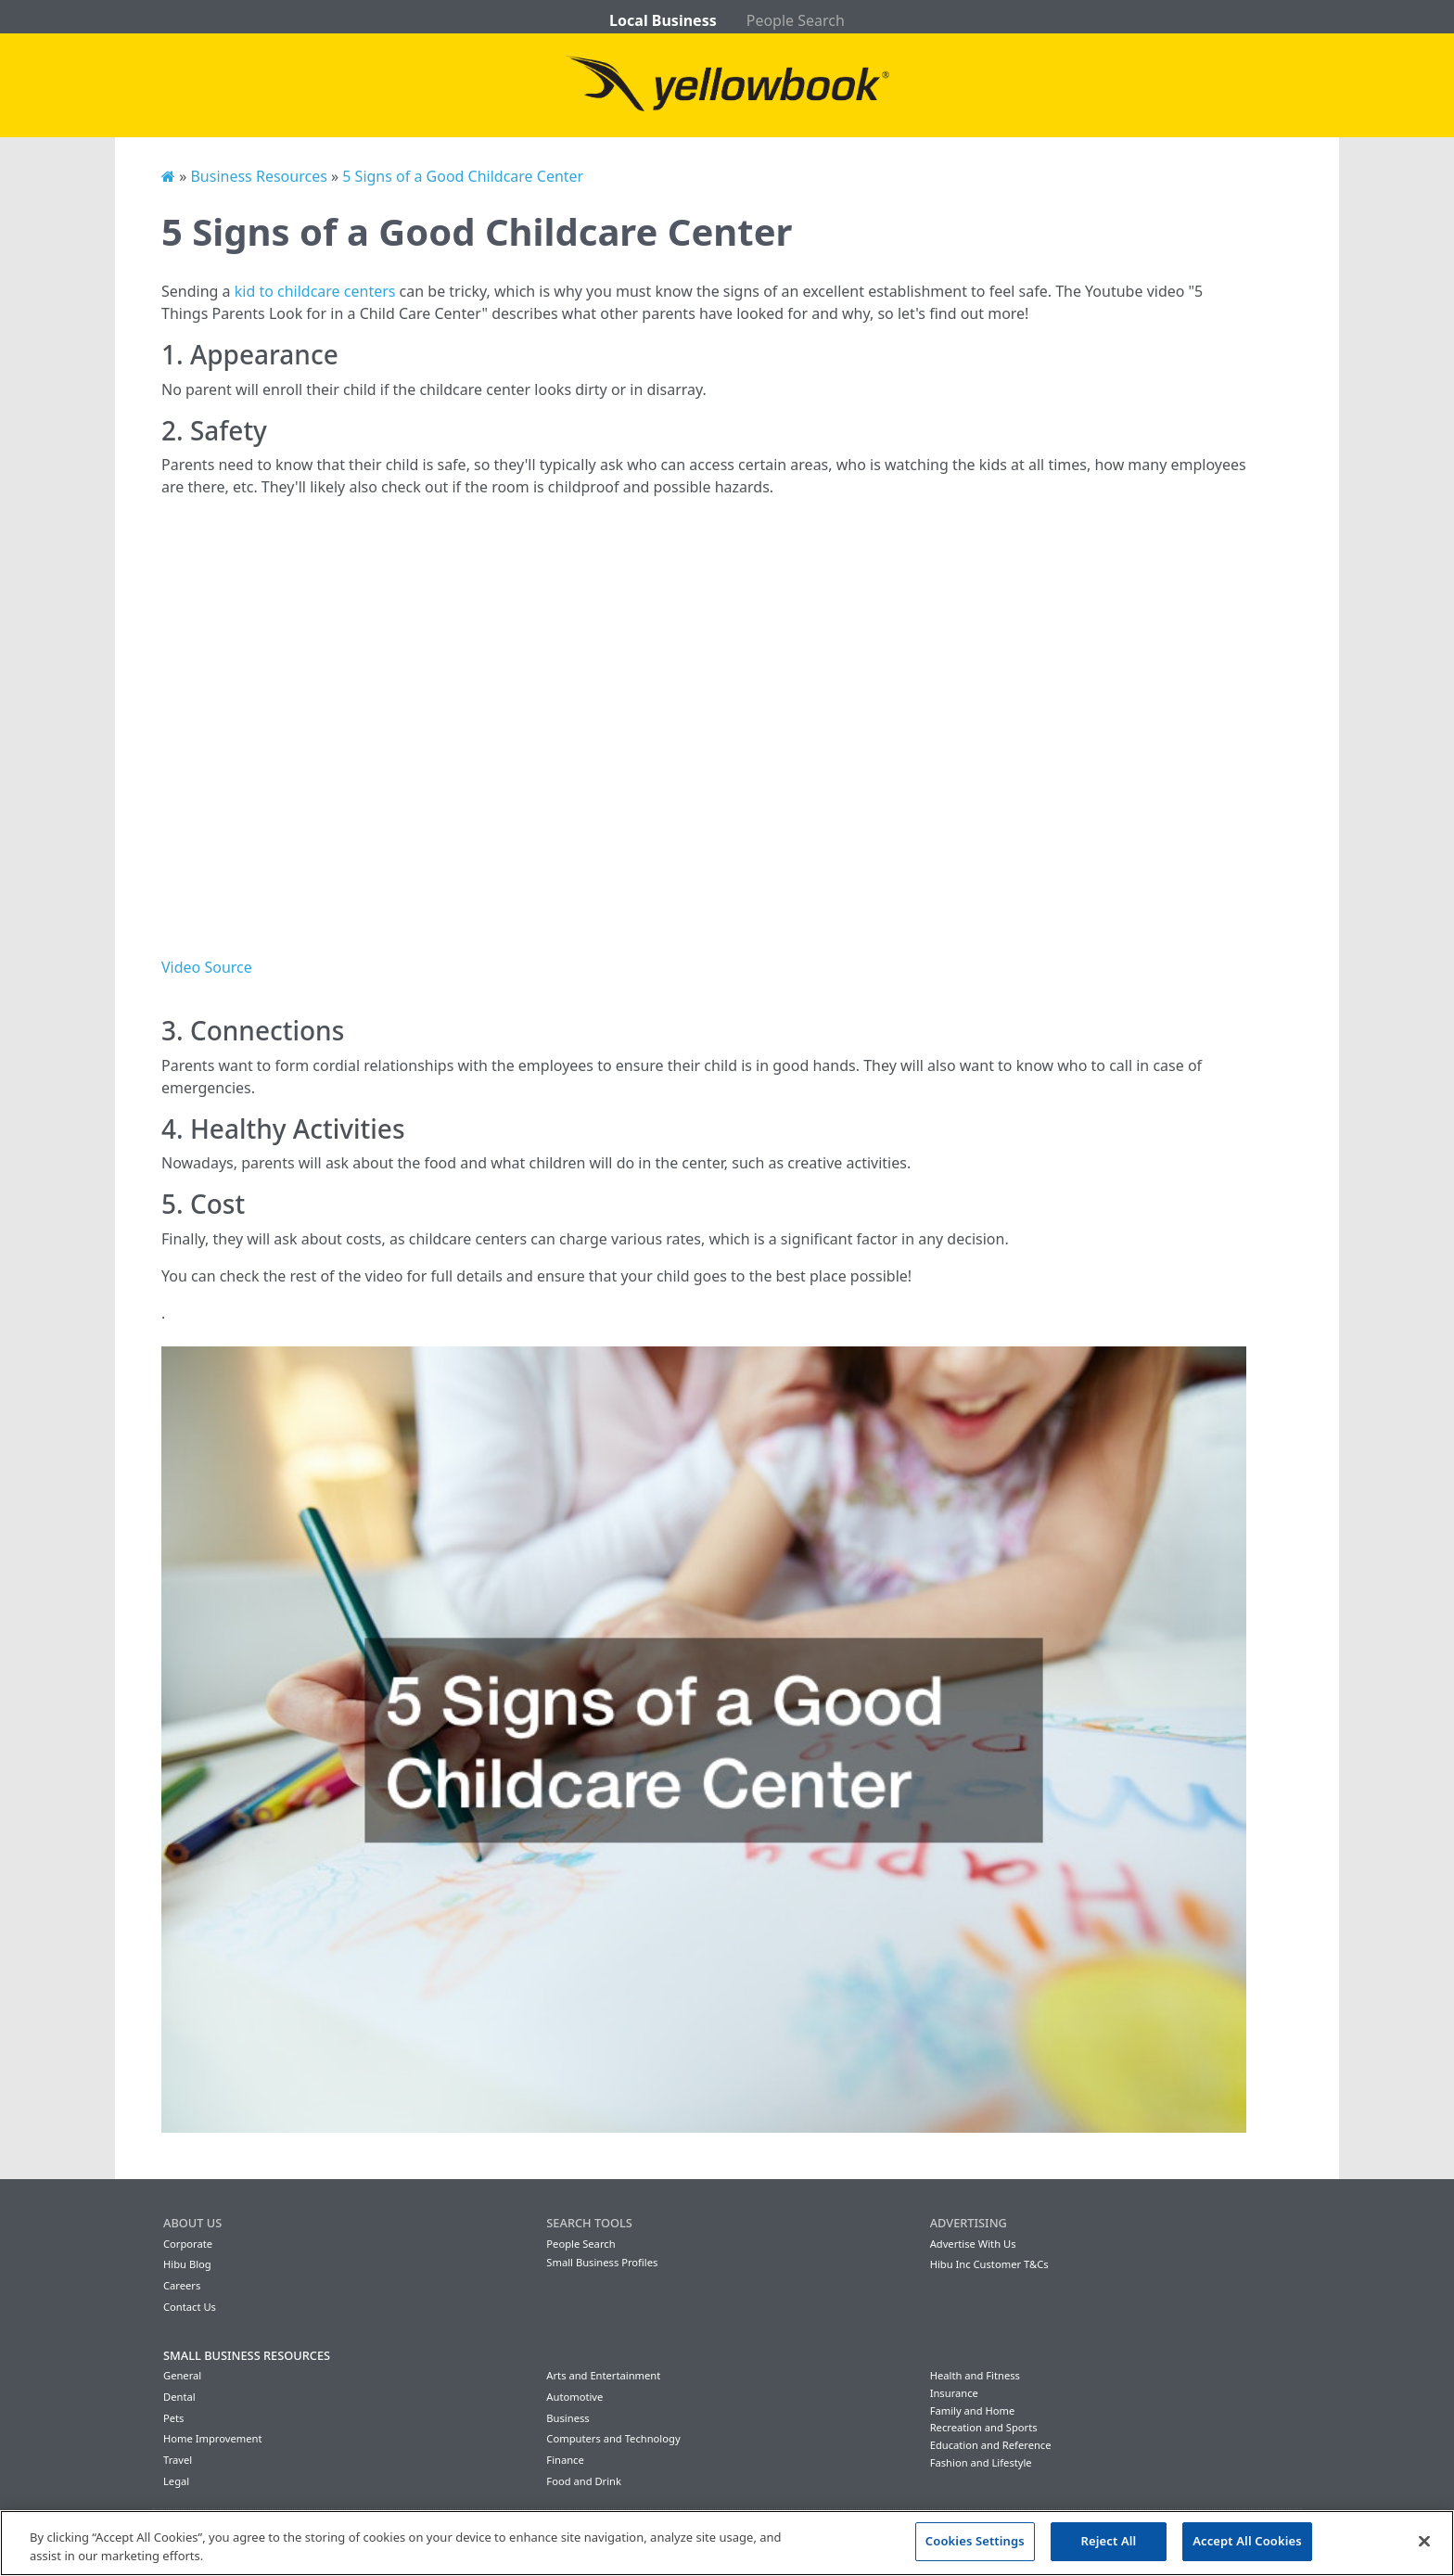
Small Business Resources (246, 2355)
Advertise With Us (973, 2244)
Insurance (954, 2393)
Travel (177, 2460)
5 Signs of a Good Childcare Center (462, 176)
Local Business (663, 20)
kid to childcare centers (315, 291)
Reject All (1109, 2540)
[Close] (1424, 2540)
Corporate (187, 2244)
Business (567, 2418)
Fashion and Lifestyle (981, 2462)
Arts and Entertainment (603, 2375)
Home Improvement (212, 2438)
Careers (181, 2285)
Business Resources (258, 176)
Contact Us (189, 2307)
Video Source (206, 967)
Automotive (574, 2397)
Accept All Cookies (1247, 2540)
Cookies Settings (975, 2540)
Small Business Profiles (601, 2262)
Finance (564, 2460)
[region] (727, 2543)
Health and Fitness (975, 2375)
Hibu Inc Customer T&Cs (989, 2264)
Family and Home (972, 2410)
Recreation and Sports (984, 2427)
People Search (795, 20)
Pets (173, 2418)
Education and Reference (991, 2445)
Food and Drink (583, 2481)
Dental (179, 2397)
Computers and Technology (613, 2438)
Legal (176, 2481)
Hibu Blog (187, 2264)
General (182, 2375)
